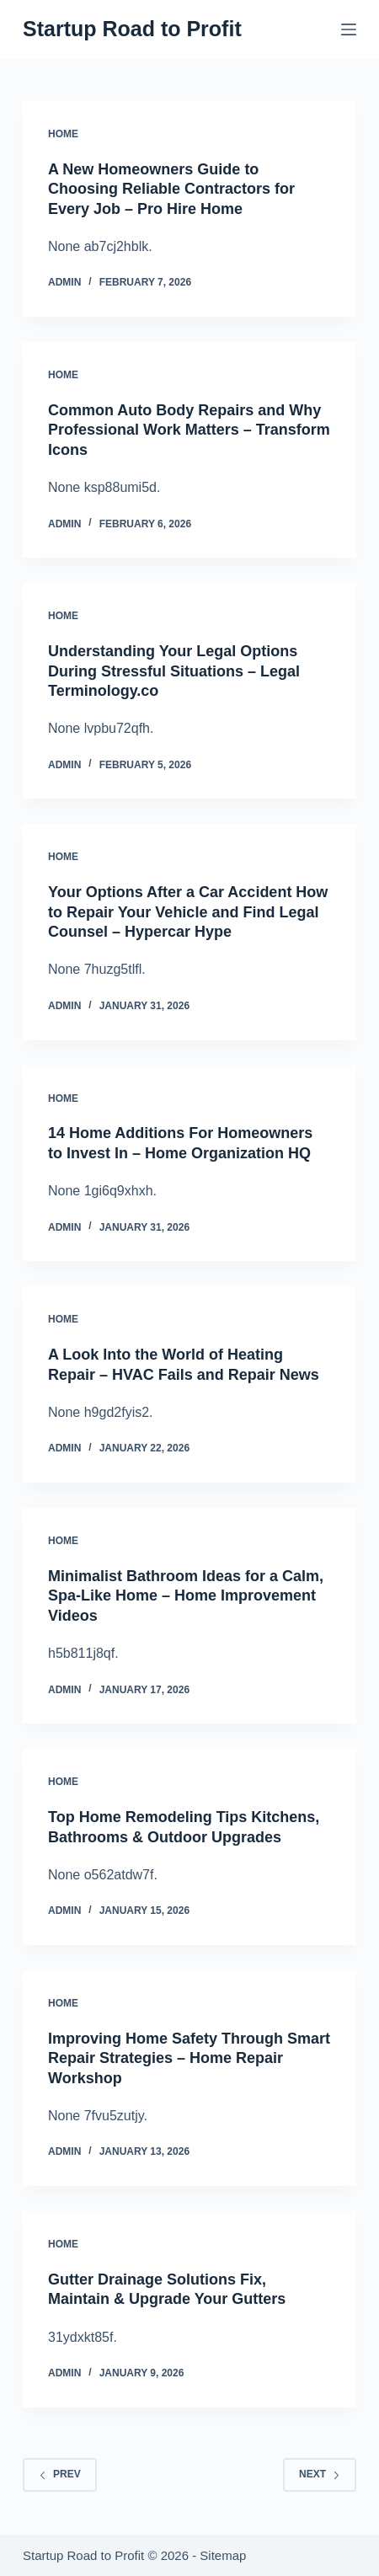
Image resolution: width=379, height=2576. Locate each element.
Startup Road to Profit (132, 28)
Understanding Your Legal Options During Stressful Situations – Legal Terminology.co (174, 671)
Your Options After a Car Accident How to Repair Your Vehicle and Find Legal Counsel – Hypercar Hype (188, 912)
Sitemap (223, 2555)
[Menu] (348, 29)
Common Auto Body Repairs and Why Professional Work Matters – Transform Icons (189, 430)
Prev (60, 2474)
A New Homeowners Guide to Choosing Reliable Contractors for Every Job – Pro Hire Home (171, 189)
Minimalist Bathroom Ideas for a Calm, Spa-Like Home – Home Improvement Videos (185, 1596)
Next (319, 2474)
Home (63, 134)
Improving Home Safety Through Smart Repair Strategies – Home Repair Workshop (189, 2058)
